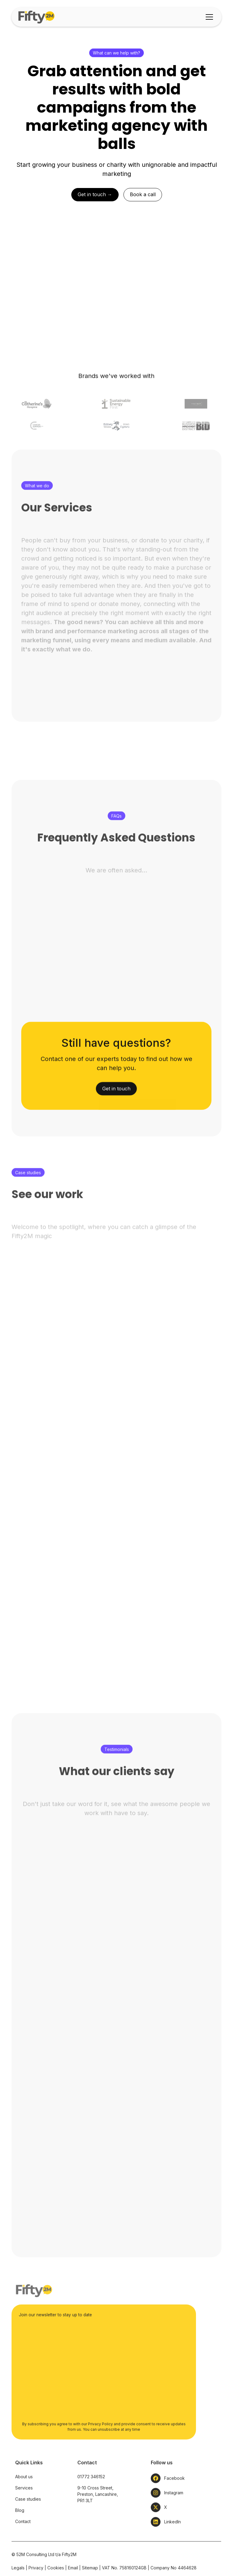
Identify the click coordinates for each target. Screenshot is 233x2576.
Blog (19, 2531)
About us (24, 2498)
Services (24, 2509)
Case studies (28, 2520)
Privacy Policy (100, 2445)
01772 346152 (91, 2498)
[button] (208, 17)
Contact (23, 2542)
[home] (37, 17)
